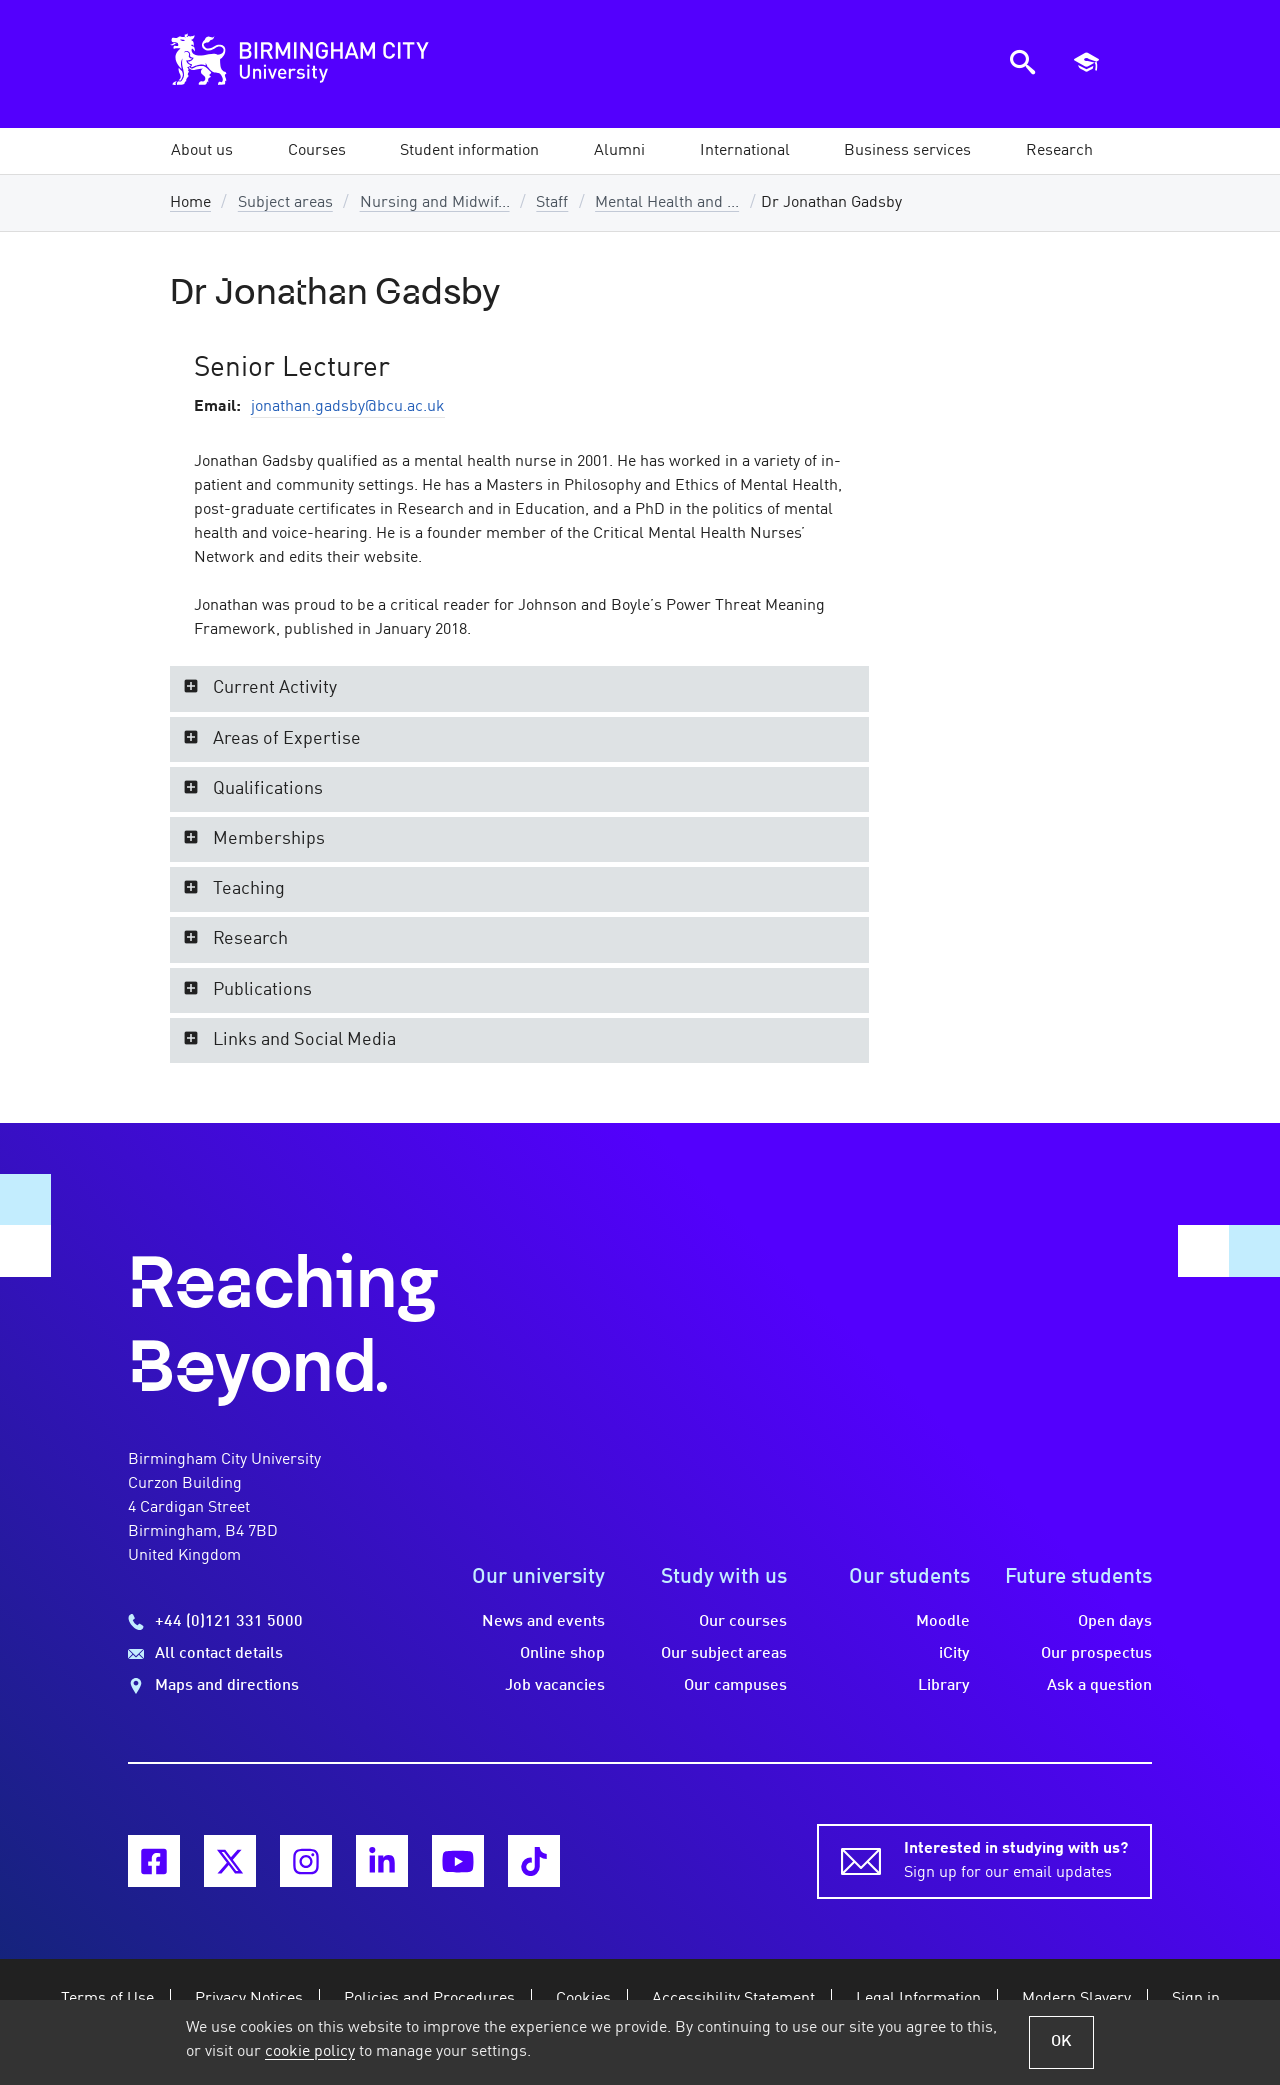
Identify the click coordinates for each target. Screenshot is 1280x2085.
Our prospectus (1096, 1654)
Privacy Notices (249, 1999)
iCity (954, 1654)
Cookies (583, 1999)
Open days (1115, 1622)
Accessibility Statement (733, 1999)
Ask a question (1099, 1686)
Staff (552, 203)
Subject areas (285, 203)
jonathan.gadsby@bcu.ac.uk (348, 407)
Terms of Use (107, 1999)
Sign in (1196, 1999)
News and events (543, 1622)
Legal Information (918, 1999)
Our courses (743, 1622)
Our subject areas (724, 1654)
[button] (202, 151)
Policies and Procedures (429, 1999)
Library (944, 1686)
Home (190, 203)
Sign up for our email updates (1016, 1859)
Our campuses (735, 1686)
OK (1061, 2042)
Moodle (943, 1622)
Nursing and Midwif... (435, 203)
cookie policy (310, 2052)
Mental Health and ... (667, 203)
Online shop (562, 1654)
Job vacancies (555, 1686)
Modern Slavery (1076, 1999)
